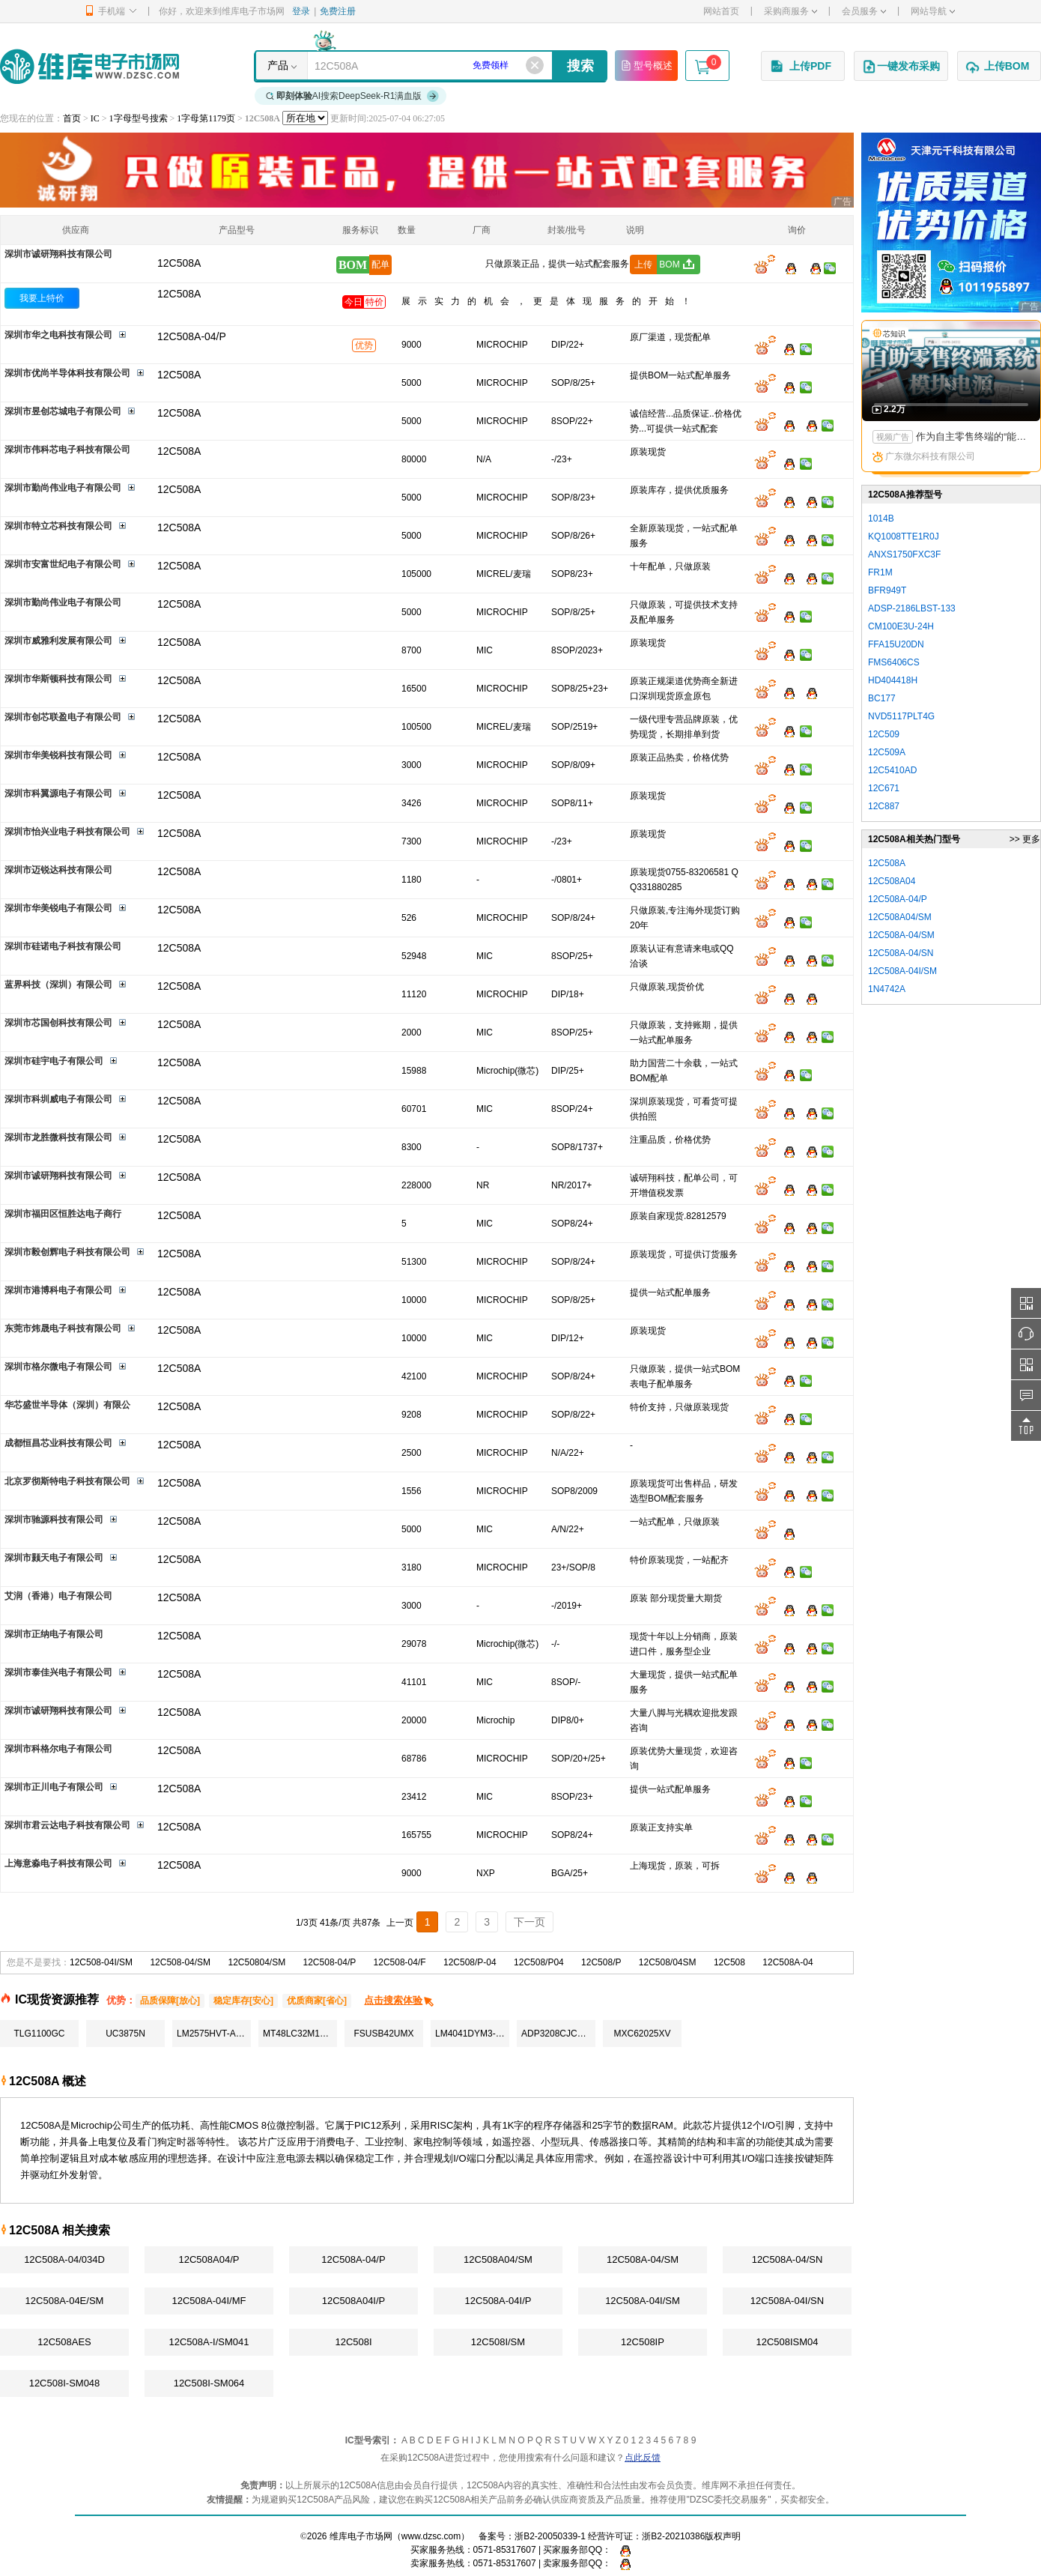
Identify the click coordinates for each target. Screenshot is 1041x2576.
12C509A (886, 752)
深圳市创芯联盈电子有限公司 (62, 717)
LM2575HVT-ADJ (211, 2033)
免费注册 (338, 11)
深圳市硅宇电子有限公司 (53, 1061)
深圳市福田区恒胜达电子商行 (62, 1214)
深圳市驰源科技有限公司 (53, 1519)
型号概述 (646, 65)
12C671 (883, 788)
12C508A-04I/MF (209, 2300)
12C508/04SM (667, 1962)
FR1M (880, 572)
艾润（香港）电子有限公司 (58, 1596)
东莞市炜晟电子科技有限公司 (62, 1328)
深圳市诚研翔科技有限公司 (58, 254)
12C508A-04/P (353, 2259)
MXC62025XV (641, 2033)
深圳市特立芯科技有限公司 (58, 526)
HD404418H (892, 680)
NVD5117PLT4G (901, 716)
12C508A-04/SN (787, 2259)
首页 (72, 118)
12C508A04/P (209, 2259)
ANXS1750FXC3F (904, 554)
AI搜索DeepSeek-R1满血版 (353, 96)
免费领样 (491, 65)
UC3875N (125, 2033)
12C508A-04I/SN (787, 2300)
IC (95, 118)
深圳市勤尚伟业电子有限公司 (62, 488)
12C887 (883, 806)
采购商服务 (790, 11)
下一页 (529, 1922)
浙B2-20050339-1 (550, 2536)
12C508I (353, 2341)
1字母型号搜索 (138, 118)
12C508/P (601, 1962)
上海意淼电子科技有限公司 (58, 1863)
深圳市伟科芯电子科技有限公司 (67, 449)
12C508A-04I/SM (642, 2300)
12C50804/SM (256, 1962)
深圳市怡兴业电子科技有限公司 (67, 831)
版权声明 (723, 2536)
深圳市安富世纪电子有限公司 (62, 564)
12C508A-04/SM (643, 2259)
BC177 (882, 698)
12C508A (179, 294)
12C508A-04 (787, 1962)
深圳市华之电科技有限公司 (58, 335)
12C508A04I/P (354, 2300)
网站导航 (933, 11)
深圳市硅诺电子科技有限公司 (62, 946)
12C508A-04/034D (64, 2259)
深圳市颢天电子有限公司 (53, 1557)
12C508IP (642, 2341)
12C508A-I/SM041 (209, 2341)
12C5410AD (892, 770)
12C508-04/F (400, 1962)
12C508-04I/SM (101, 1962)
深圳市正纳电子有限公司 (53, 1634)
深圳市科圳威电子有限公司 (58, 1099)
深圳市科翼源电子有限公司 (58, 793)
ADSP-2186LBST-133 (912, 608)
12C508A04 (891, 881)
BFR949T (887, 590)
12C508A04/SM (498, 2259)
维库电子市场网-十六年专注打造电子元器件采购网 (89, 66)
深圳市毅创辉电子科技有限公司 (67, 1252)
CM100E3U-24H (901, 626)
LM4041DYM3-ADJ (472, 2033)
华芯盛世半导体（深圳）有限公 (67, 1405)
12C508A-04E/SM (64, 2300)
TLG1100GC (38, 2033)
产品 (277, 65)
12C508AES (64, 2341)
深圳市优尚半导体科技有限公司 (67, 373)
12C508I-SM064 (209, 2383)
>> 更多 (1025, 839)
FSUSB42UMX (383, 2033)
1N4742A (886, 989)
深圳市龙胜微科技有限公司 (58, 1137)
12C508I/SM (498, 2341)
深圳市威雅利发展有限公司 (58, 640)
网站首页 (721, 11)
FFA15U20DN (896, 644)
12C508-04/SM (180, 1962)
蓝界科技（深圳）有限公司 (58, 984)
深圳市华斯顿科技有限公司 (58, 679)
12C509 (883, 734)
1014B (881, 518)
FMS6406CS (894, 662)
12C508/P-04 (470, 1962)
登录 (301, 11)
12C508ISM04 (787, 2341)
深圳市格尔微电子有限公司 (58, 1366)
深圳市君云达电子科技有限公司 (67, 1825)
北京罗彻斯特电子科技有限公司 (67, 1481)
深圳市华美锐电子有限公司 (58, 908)
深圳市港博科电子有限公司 (58, 1290)
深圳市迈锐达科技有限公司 (58, 870)
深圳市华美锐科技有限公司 (58, 755)
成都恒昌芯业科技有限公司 (58, 1443)
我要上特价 (41, 298)
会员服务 (864, 11)
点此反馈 (643, 2457)
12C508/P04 (539, 1962)
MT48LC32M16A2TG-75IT (300, 2033)
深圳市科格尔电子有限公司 (58, 1749)
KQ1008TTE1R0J (903, 536)
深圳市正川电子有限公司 (53, 1787)
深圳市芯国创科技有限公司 (58, 1023)
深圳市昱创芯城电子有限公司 (62, 411)
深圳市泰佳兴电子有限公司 (58, 1672)
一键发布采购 (901, 66)
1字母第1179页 (206, 118)
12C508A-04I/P (498, 2300)
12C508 (729, 1962)
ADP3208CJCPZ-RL (558, 2033)
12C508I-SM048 (64, 2383)
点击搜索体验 (399, 2000)
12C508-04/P (329, 1962)
